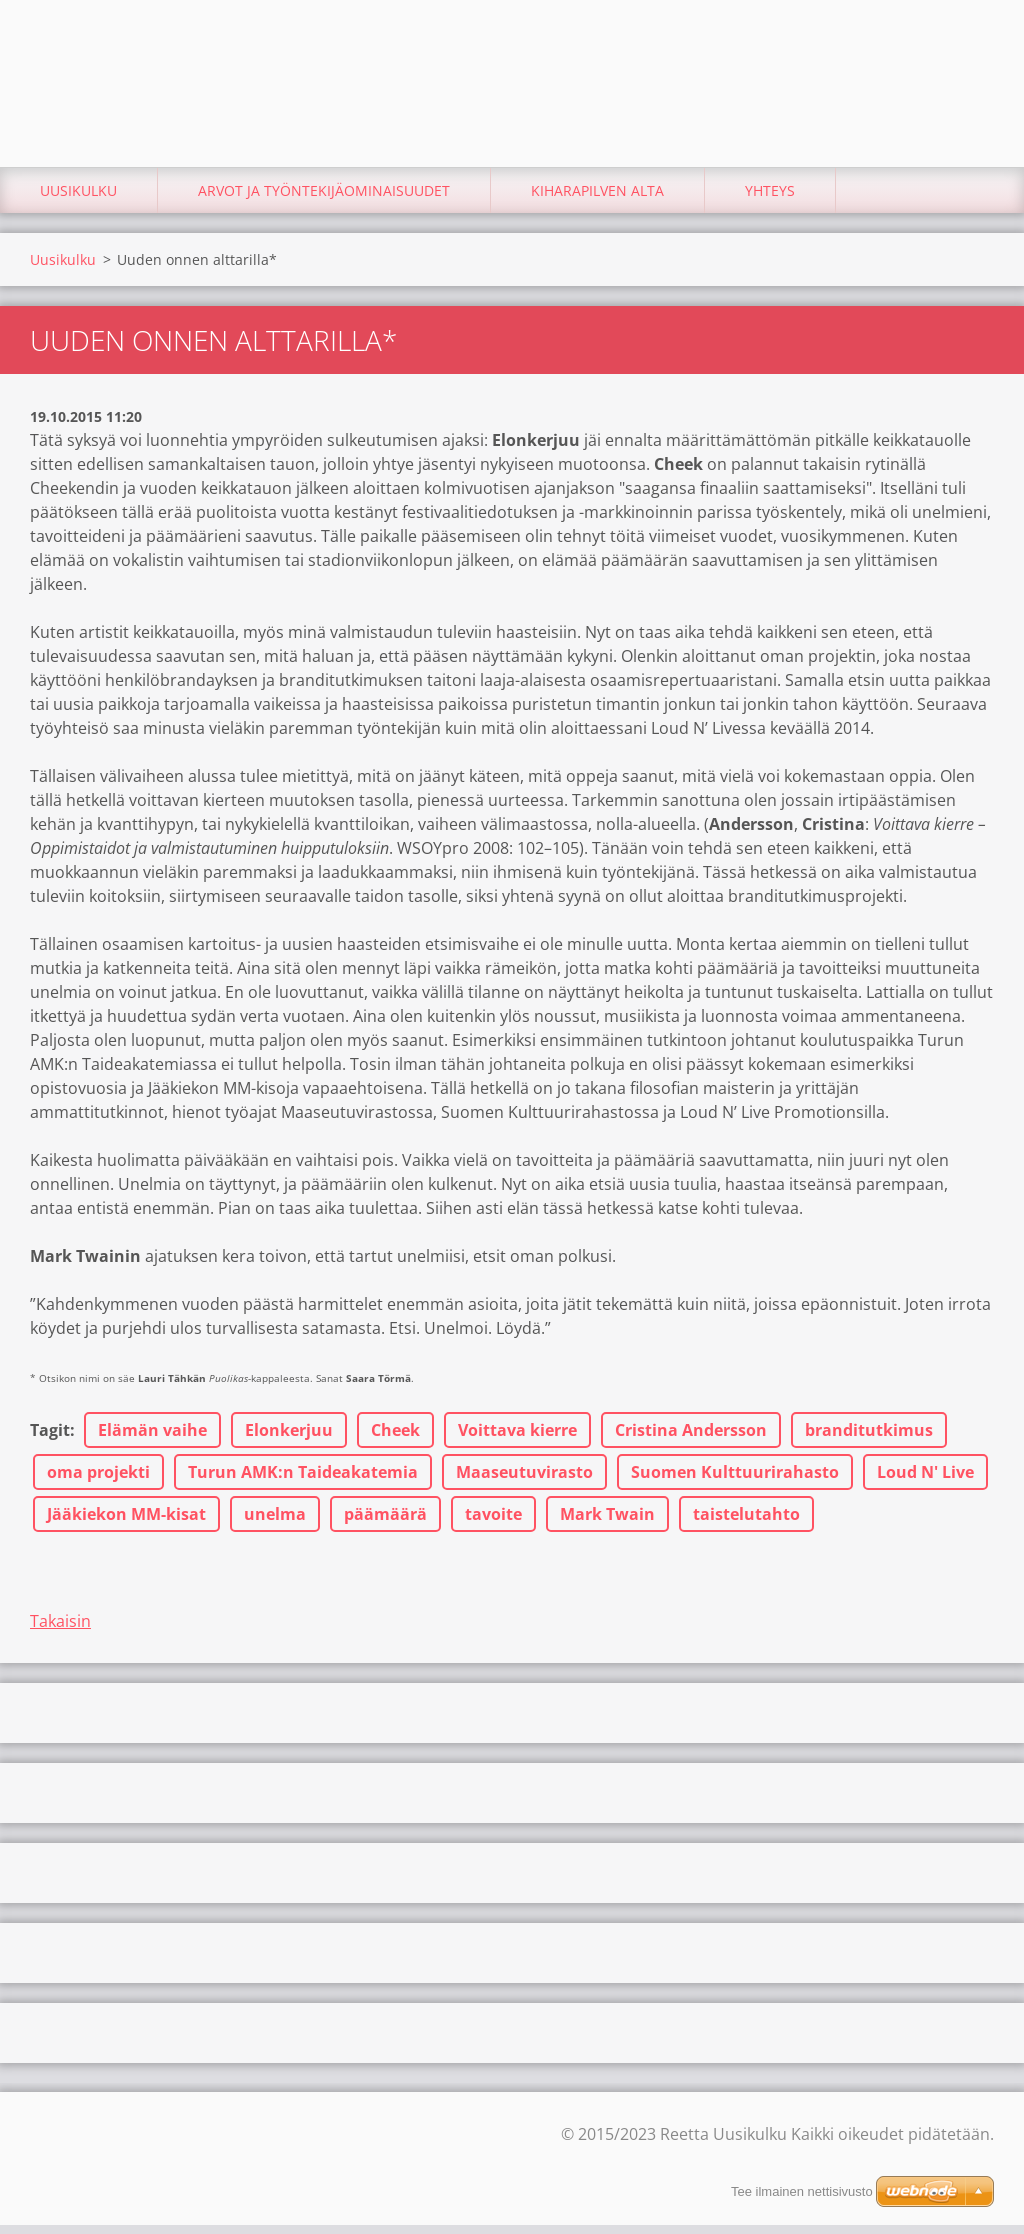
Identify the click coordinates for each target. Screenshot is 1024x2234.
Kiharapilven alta (597, 199)
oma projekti (98, 1481)
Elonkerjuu (289, 1439)
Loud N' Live (925, 1481)
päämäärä (385, 1523)
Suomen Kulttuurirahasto (735, 1481)
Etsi (972, 58)
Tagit (50, 1439)
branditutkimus (869, 1439)
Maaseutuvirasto (524, 1481)
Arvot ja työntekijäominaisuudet (324, 199)
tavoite (493, 1523)
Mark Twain (607, 1523)
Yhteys (770, 199)
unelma (275, 1523)
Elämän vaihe (152, 1439)
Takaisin (60, 1630)
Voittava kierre (517, 1439)
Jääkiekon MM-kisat (126, 1523)
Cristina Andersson (691, 1439)
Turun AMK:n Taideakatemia (303, 1481)
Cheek (395, 1439)
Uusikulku (78, 199)
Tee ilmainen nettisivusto (802, 2191)
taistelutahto (746, 1523)
